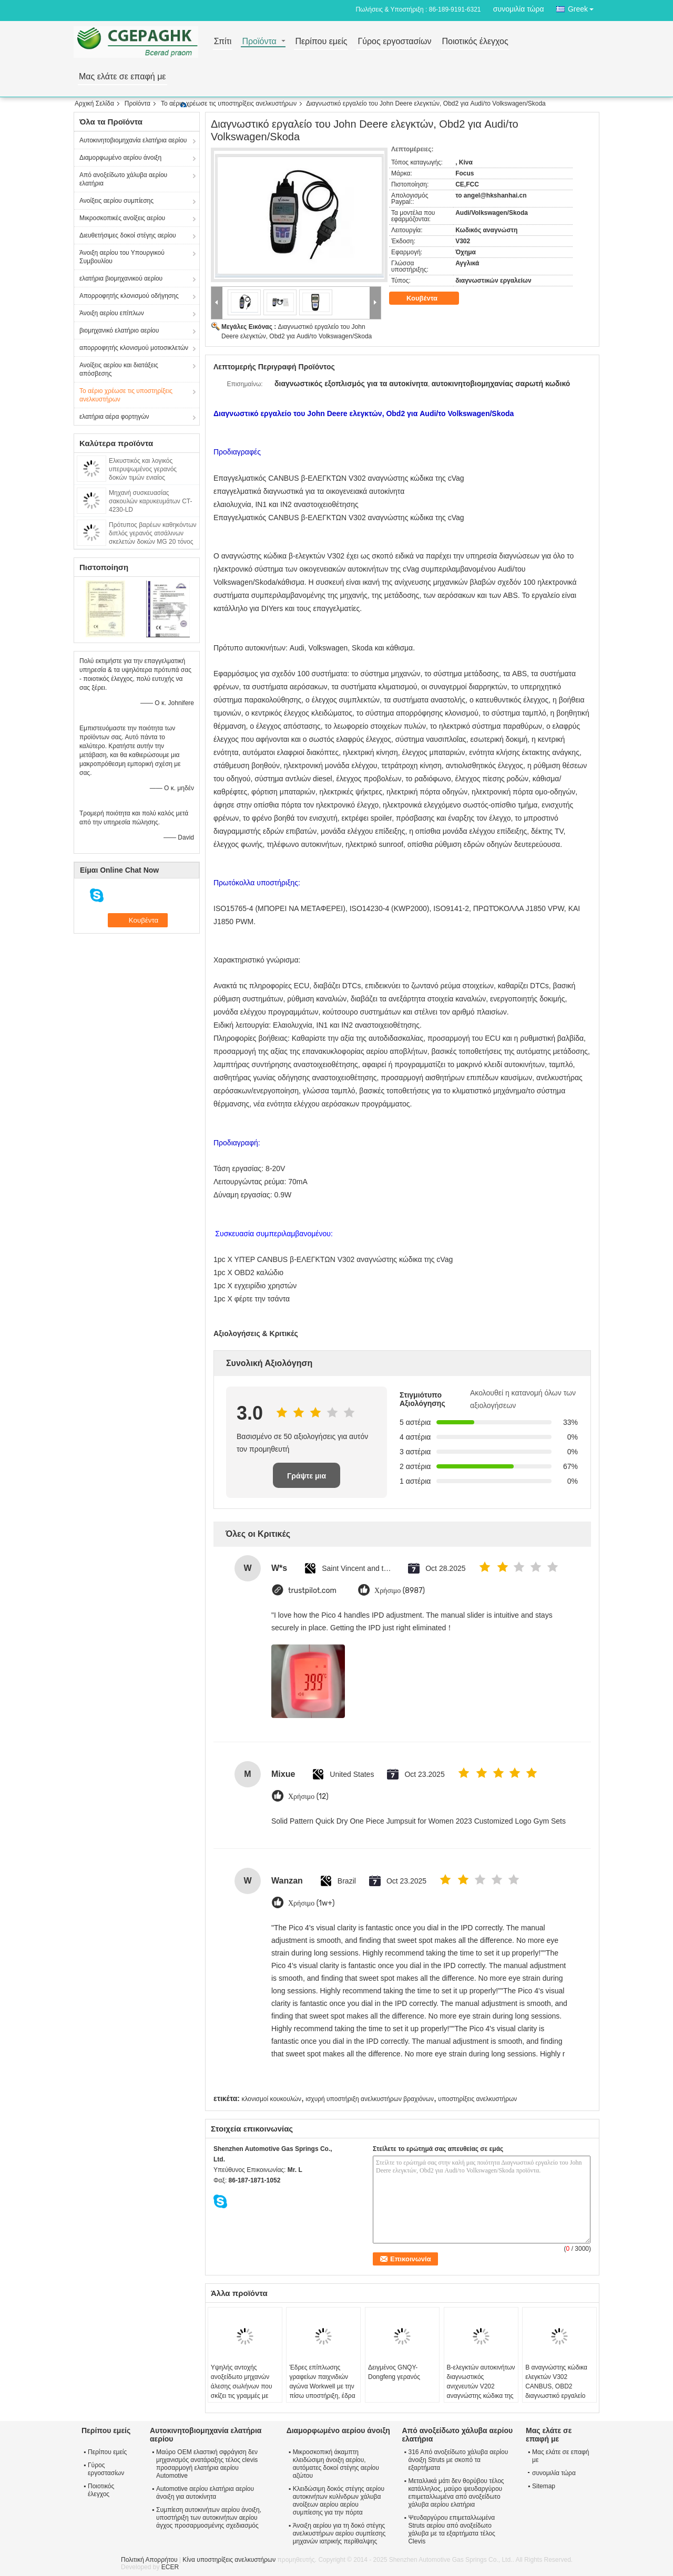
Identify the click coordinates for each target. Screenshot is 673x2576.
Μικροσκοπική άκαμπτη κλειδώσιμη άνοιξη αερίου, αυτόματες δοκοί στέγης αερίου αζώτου (336, 2463)
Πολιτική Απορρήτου (149, 2559)
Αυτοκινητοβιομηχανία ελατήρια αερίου (133, 140)
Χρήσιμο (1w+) (311, 1903)
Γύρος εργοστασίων (394, 42)
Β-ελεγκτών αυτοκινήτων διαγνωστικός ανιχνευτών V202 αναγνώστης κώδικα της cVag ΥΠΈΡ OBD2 (481, 2386)
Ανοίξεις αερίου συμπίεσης (116, 200)
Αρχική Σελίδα (94, 103)
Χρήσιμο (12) (308, 1796)
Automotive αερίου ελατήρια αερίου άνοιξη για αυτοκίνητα (205, 2492)
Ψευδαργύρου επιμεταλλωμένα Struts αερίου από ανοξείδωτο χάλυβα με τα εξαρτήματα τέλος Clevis (451, 2529)
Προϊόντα (259, 42)
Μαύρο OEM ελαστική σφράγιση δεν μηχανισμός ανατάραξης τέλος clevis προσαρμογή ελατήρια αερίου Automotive (207, 2463)
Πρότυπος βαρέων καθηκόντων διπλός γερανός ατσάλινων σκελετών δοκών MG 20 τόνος (153, 533)
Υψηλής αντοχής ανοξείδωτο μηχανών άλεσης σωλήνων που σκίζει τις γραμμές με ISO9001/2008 (241, 2386)
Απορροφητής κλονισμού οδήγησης (129, 295)
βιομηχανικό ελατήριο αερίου (119, 330)
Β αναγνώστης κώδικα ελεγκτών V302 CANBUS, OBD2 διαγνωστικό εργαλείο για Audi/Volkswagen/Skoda (559, 2391)
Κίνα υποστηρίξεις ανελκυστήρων (229, 2559)
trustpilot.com (312, 1590)
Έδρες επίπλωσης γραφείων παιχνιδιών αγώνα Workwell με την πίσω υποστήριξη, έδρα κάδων (322, 2386)
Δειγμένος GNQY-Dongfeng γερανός (394, 2372)
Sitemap (543, 2486)
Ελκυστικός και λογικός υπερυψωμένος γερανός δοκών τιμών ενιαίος (143, 469)
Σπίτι (223, 42)
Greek (583, 7)
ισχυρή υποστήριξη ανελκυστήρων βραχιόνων (369, 2099)
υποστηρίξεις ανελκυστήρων (477, 2099)
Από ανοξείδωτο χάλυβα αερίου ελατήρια (123, 179)
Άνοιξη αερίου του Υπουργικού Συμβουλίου (122, 257)
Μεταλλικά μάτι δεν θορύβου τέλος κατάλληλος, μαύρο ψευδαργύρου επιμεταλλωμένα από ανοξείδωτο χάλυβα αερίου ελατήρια (456, 2492)
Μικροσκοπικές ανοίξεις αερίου (122, 218)
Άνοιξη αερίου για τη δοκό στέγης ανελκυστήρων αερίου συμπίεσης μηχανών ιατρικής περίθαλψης (339, 2533)
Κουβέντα (429, 298)
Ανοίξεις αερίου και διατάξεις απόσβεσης (118, 369)
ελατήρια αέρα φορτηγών (114, 416)
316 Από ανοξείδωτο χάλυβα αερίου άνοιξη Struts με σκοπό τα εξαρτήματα (458, 2459)
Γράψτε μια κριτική (306, 1480)
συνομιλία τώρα (518, 9)
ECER (170, 2567)
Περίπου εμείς (321, 42)
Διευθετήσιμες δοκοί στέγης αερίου (127, 235)
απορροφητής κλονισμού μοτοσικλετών (133, 347)
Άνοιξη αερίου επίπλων (111, 313)
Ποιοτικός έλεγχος (475, 42)
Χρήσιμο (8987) (399, 1590)
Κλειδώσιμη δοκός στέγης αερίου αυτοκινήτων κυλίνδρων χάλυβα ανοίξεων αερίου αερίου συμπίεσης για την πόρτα (338, 2500)
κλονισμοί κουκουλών (271, 2099)
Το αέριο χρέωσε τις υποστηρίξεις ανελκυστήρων (229, 103)
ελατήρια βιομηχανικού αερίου (120, 278)
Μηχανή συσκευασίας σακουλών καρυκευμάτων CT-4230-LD (150, 501)
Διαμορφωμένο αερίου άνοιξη (120, 157)
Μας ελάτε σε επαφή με (122, 77)
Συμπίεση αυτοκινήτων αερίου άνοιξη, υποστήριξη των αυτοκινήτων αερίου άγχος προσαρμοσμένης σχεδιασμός (208, 2517)
